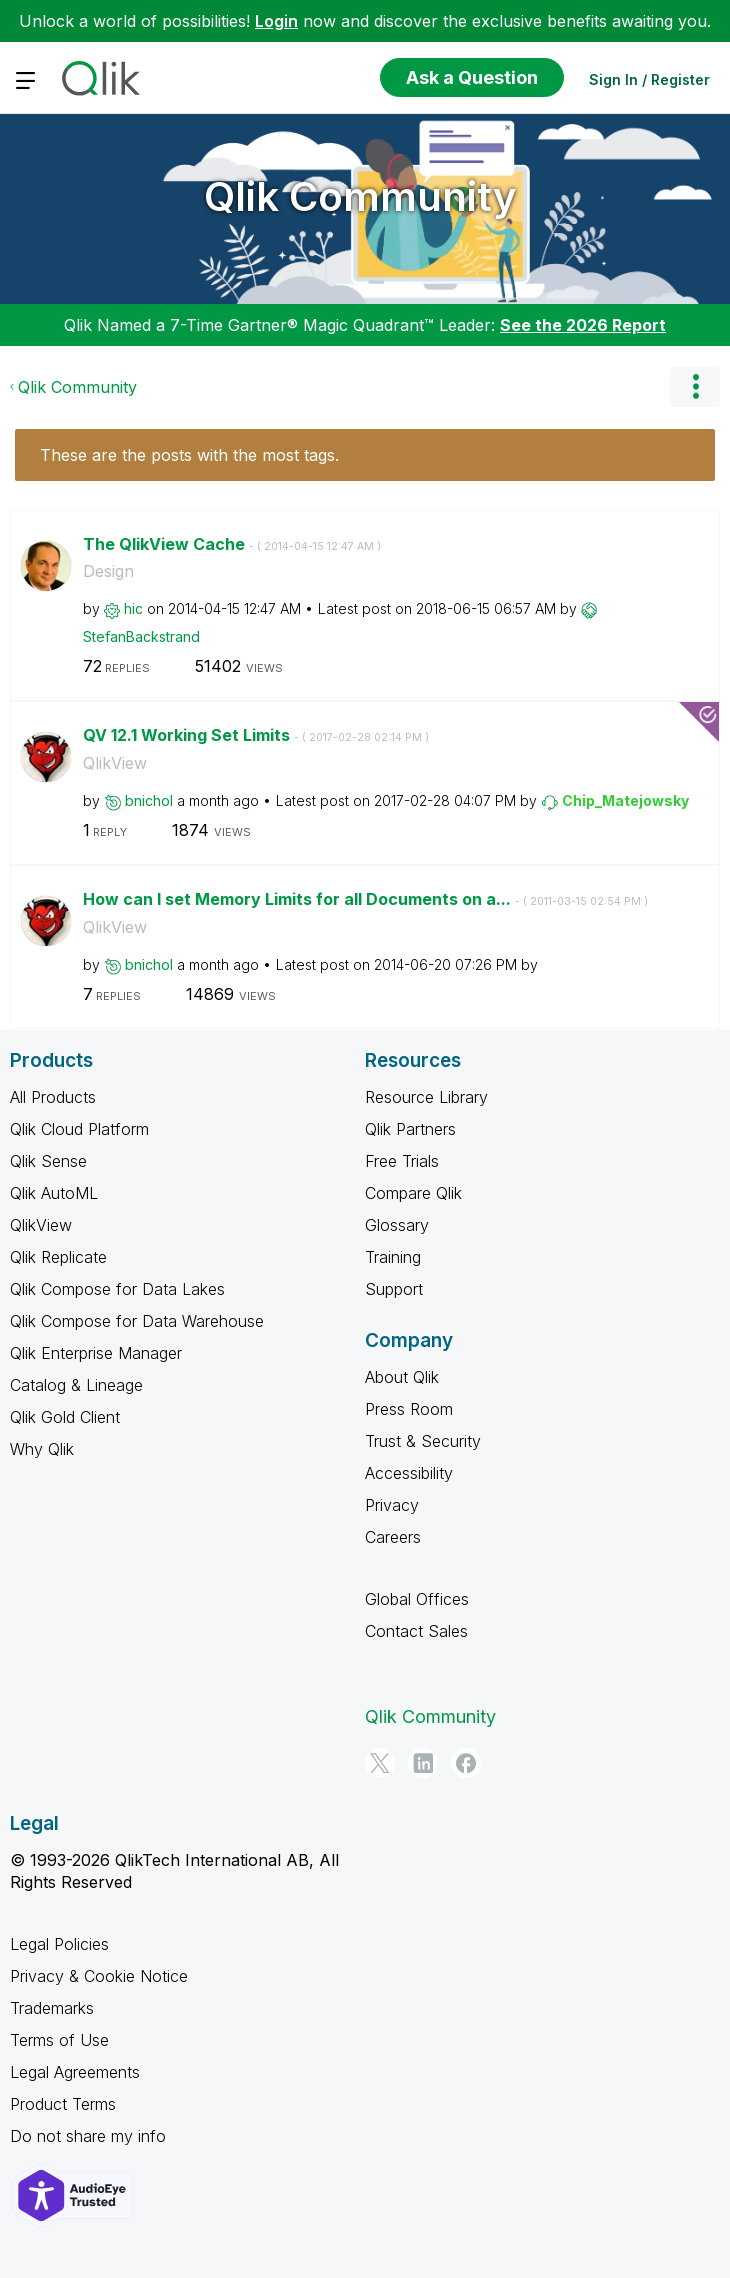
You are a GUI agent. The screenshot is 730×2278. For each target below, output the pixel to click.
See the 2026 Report (583, 325)
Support (394, 1289)
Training (393, 1257)
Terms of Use (59, 2040)
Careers (393, 1537)
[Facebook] (466, 1763)
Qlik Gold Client (65, 1417)
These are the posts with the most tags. (189, 455)
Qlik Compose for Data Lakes (117, 1289)
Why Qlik (42, 1449)
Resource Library (426, 1097)
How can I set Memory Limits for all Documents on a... (365, 899)
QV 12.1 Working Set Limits (256, 735)
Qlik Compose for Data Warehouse (137, 1321)
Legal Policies (59, 1944)
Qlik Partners (410, 1129)
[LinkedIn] (423, 1763)
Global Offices (417, 1599)
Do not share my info (88, 2136)
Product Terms (63, 2104)
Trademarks (52, 2008)
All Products (53, 1097)
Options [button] (695, 387)
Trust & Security (423, 1441)
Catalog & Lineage (76, 1385)
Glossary (397, 1225)
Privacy (392, 1505)
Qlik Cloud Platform (79, 1129)
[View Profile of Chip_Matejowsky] (625, 800)
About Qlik (402, 1377)
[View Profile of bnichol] (149, 800)
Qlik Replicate (58, 1257)
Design (108, 571)
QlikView (115, 763)
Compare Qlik (413, 1193)
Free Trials (402, 1161)
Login (276, 21)
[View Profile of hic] (133, 608)
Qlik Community (360, 196)
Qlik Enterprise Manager (96, 1353)
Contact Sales (416, 1631)
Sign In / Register (649, 79)
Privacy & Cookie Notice (99, 1976)
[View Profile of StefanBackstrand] (141, 636)
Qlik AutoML (54, 1193)
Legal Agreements (75, 2072)
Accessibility (409, 1473)
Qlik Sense (48, 1161)
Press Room (409, 1409)
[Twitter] (380, 1763)
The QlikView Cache (232, 544)
